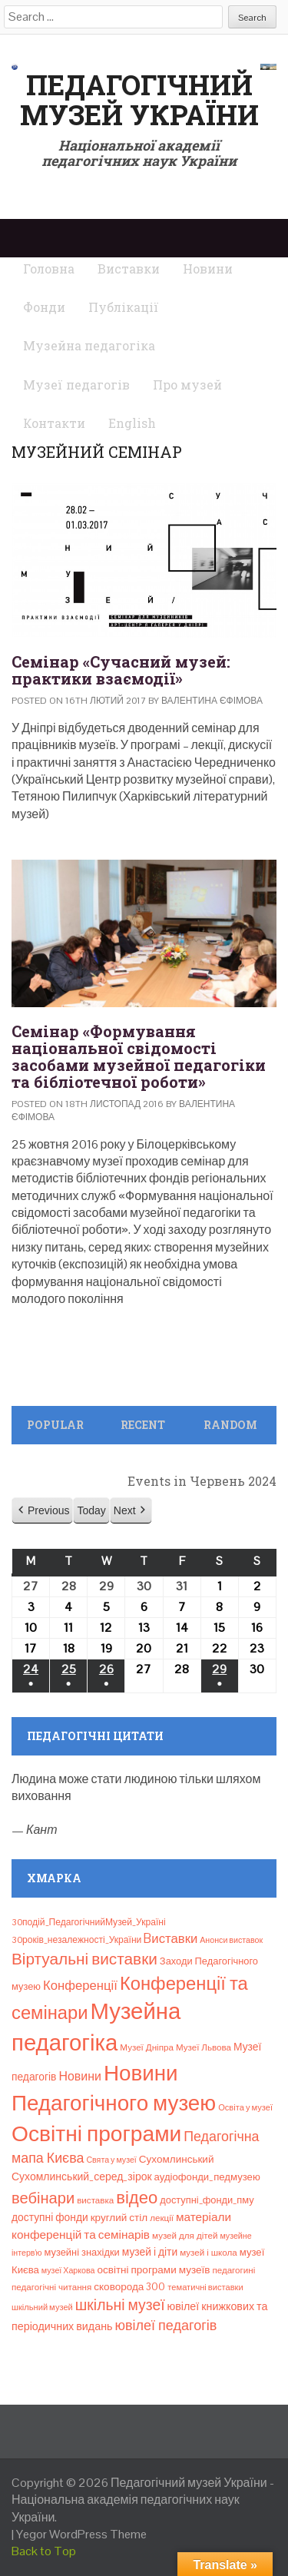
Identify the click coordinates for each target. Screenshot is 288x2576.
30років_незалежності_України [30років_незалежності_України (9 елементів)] (76, 1940)
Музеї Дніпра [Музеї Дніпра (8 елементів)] (147, 2047)
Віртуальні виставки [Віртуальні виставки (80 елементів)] (84, 1958)
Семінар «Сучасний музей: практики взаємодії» (121, 669)
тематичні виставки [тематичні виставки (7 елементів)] (205, 2287)
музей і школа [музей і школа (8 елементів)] (208, 2252)
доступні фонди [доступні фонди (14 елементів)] (50, 2217)
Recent (143, 1424)
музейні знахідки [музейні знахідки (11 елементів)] (82, 2252)
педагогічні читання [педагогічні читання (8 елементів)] (51, 2287)
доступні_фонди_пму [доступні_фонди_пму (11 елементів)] (206, 2199)
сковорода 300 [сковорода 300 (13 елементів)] (129, 2286)
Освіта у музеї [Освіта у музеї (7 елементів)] (245, 2107)
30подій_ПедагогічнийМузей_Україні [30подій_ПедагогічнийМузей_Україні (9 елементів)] (89, 1922)
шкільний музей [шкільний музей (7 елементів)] (42, 2307)
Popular (55, 1424)
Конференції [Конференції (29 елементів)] (80, 1985)
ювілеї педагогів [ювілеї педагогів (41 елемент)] (165, 2325)
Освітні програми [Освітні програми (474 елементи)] (96, 2133)
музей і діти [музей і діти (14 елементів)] (149, 2252)
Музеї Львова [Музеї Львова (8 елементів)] (203, 2047)
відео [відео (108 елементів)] (136, 2197)
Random (230, 1424)
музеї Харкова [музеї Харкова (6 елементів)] (68, 2270)
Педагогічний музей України (139, 100)
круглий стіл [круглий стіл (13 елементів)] (119, 2217)
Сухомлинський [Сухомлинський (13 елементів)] (176, 2159)
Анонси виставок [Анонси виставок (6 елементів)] (231, 1939)
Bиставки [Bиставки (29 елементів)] (170, 1938)
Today (91, 1510)
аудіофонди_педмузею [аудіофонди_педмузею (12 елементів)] (207, 2176)
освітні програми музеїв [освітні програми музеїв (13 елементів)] (153, 2269)
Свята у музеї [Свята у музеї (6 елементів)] (111, 2159)
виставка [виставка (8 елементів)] (95, 2200)
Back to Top (44, 2551)
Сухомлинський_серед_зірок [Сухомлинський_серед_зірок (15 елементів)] (82, 2176)
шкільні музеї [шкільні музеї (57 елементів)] (120, 2305)
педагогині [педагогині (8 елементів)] (233, 2270)
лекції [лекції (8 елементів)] (162, 2218)
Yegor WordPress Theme (81, 2534)
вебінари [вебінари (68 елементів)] (43, 2198)
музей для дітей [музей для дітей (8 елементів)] (184, 2235)
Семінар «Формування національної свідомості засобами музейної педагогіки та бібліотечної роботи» (139, 1056)
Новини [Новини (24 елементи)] (79, 2076)
